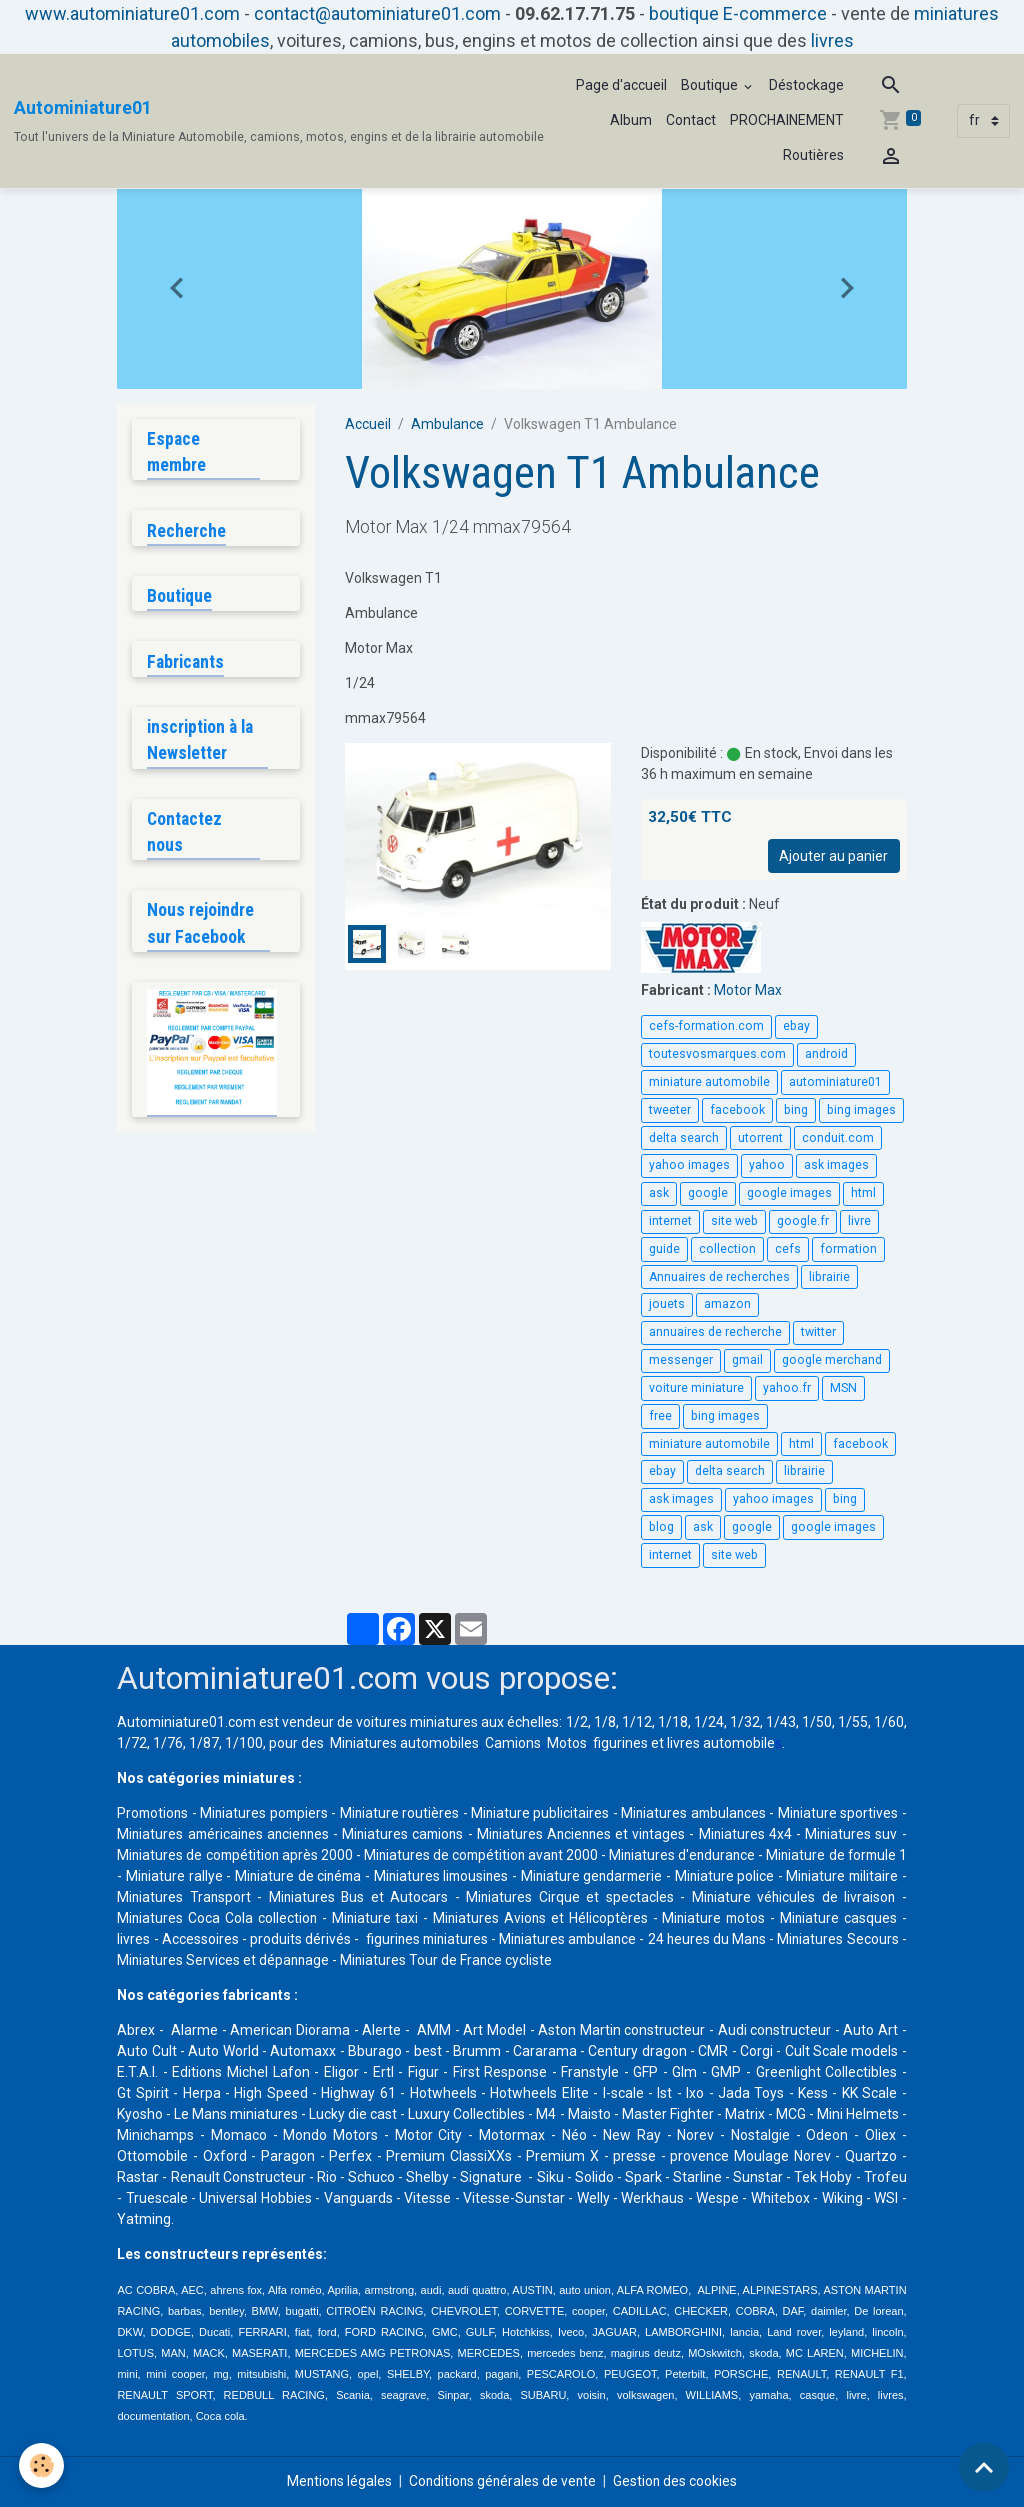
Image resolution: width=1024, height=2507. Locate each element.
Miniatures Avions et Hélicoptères (676, 1918)
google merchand (832, 1360)
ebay (796, 1026)
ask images (836, 1165)
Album (631, 120)
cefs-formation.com (706, 1026)
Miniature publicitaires (583, 1813)
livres (832, 40)
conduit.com (838, 1138)
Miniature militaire (225, 1897)
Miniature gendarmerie (760, 1876)
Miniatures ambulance (732, 1939)
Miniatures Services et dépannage (403, 1960)
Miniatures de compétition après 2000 (349, 1855)
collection (727, 1249)
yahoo (767, 1165)
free (660, 1416)
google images (789, 1193)
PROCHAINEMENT (787, 120)
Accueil (368, 424)
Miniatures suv (164, 1855)
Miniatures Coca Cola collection (361, 1918)
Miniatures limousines (604, 1876)
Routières (813, 155)
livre (859, 1221)
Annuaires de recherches (719, 1277)
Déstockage (806, 85)
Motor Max (748, 990)
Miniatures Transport (363, 1897)
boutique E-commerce (738, 13)
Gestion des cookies (678, 2481)
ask (659, 1193)
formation (848, 1249)
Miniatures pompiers (278, 1813)
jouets (667, 1304)
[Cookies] (42, 2465)
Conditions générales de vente (503, 2481)
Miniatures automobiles (404, 1743)
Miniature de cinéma (455, 1876)
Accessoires (338, 1939)
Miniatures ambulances (750, 1813)
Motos (567, 1743)
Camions (513, 1743)
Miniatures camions (490, 1834)
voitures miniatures (417, 1722)
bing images (861, 1110)
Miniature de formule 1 (191, 1876)
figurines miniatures (579, 1939)
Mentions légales (337, 2481)
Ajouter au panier (833, 856)
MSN (843, 1388)
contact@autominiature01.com (377, 13)
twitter (818, 1332)
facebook (737, 1110)
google (708, 1193)
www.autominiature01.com (132, 13)
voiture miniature (696, 1388)
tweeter (670, 1110)
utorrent (760, 1138)
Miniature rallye (327, 1876)
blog (661, 1527)
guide (664, 1249)
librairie (829, 1277)
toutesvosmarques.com (717, 1054)
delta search (684, 1138)
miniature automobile (709, 1082)
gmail (747, 1360)
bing (796, 1110)
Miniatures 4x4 (848, 1834)
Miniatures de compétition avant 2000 (611, 1855)
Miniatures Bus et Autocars (530, 1897)
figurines (620, 1743)
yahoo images (689, 1165)
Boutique (711, 85)
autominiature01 (835, 1082)
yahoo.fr (787, 1388)
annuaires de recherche (715, 1332)
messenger (681, 1360)
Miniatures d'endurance (821, 1855)
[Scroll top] (984, 2467)
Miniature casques (176, 1939)
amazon (727, 1304)
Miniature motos (846, 1918)
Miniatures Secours (224, 1960)
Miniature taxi (515, 1918)
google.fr (803, 1221)
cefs (788, 1249)
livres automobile (721, 1743)
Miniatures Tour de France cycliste (629, 1960)
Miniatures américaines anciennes (301, 1834)
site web (734, 1221)
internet (670, 1221)
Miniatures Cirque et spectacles (732, 1897)
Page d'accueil (621, 85)
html (863, 1193)
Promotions (154, 1813)
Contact (691, 120)
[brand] (279, 121)
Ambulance (447, 424)
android (826, 1054)
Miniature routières (428, 1813)
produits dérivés (444, 1939)
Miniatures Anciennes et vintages (677, 1834)
